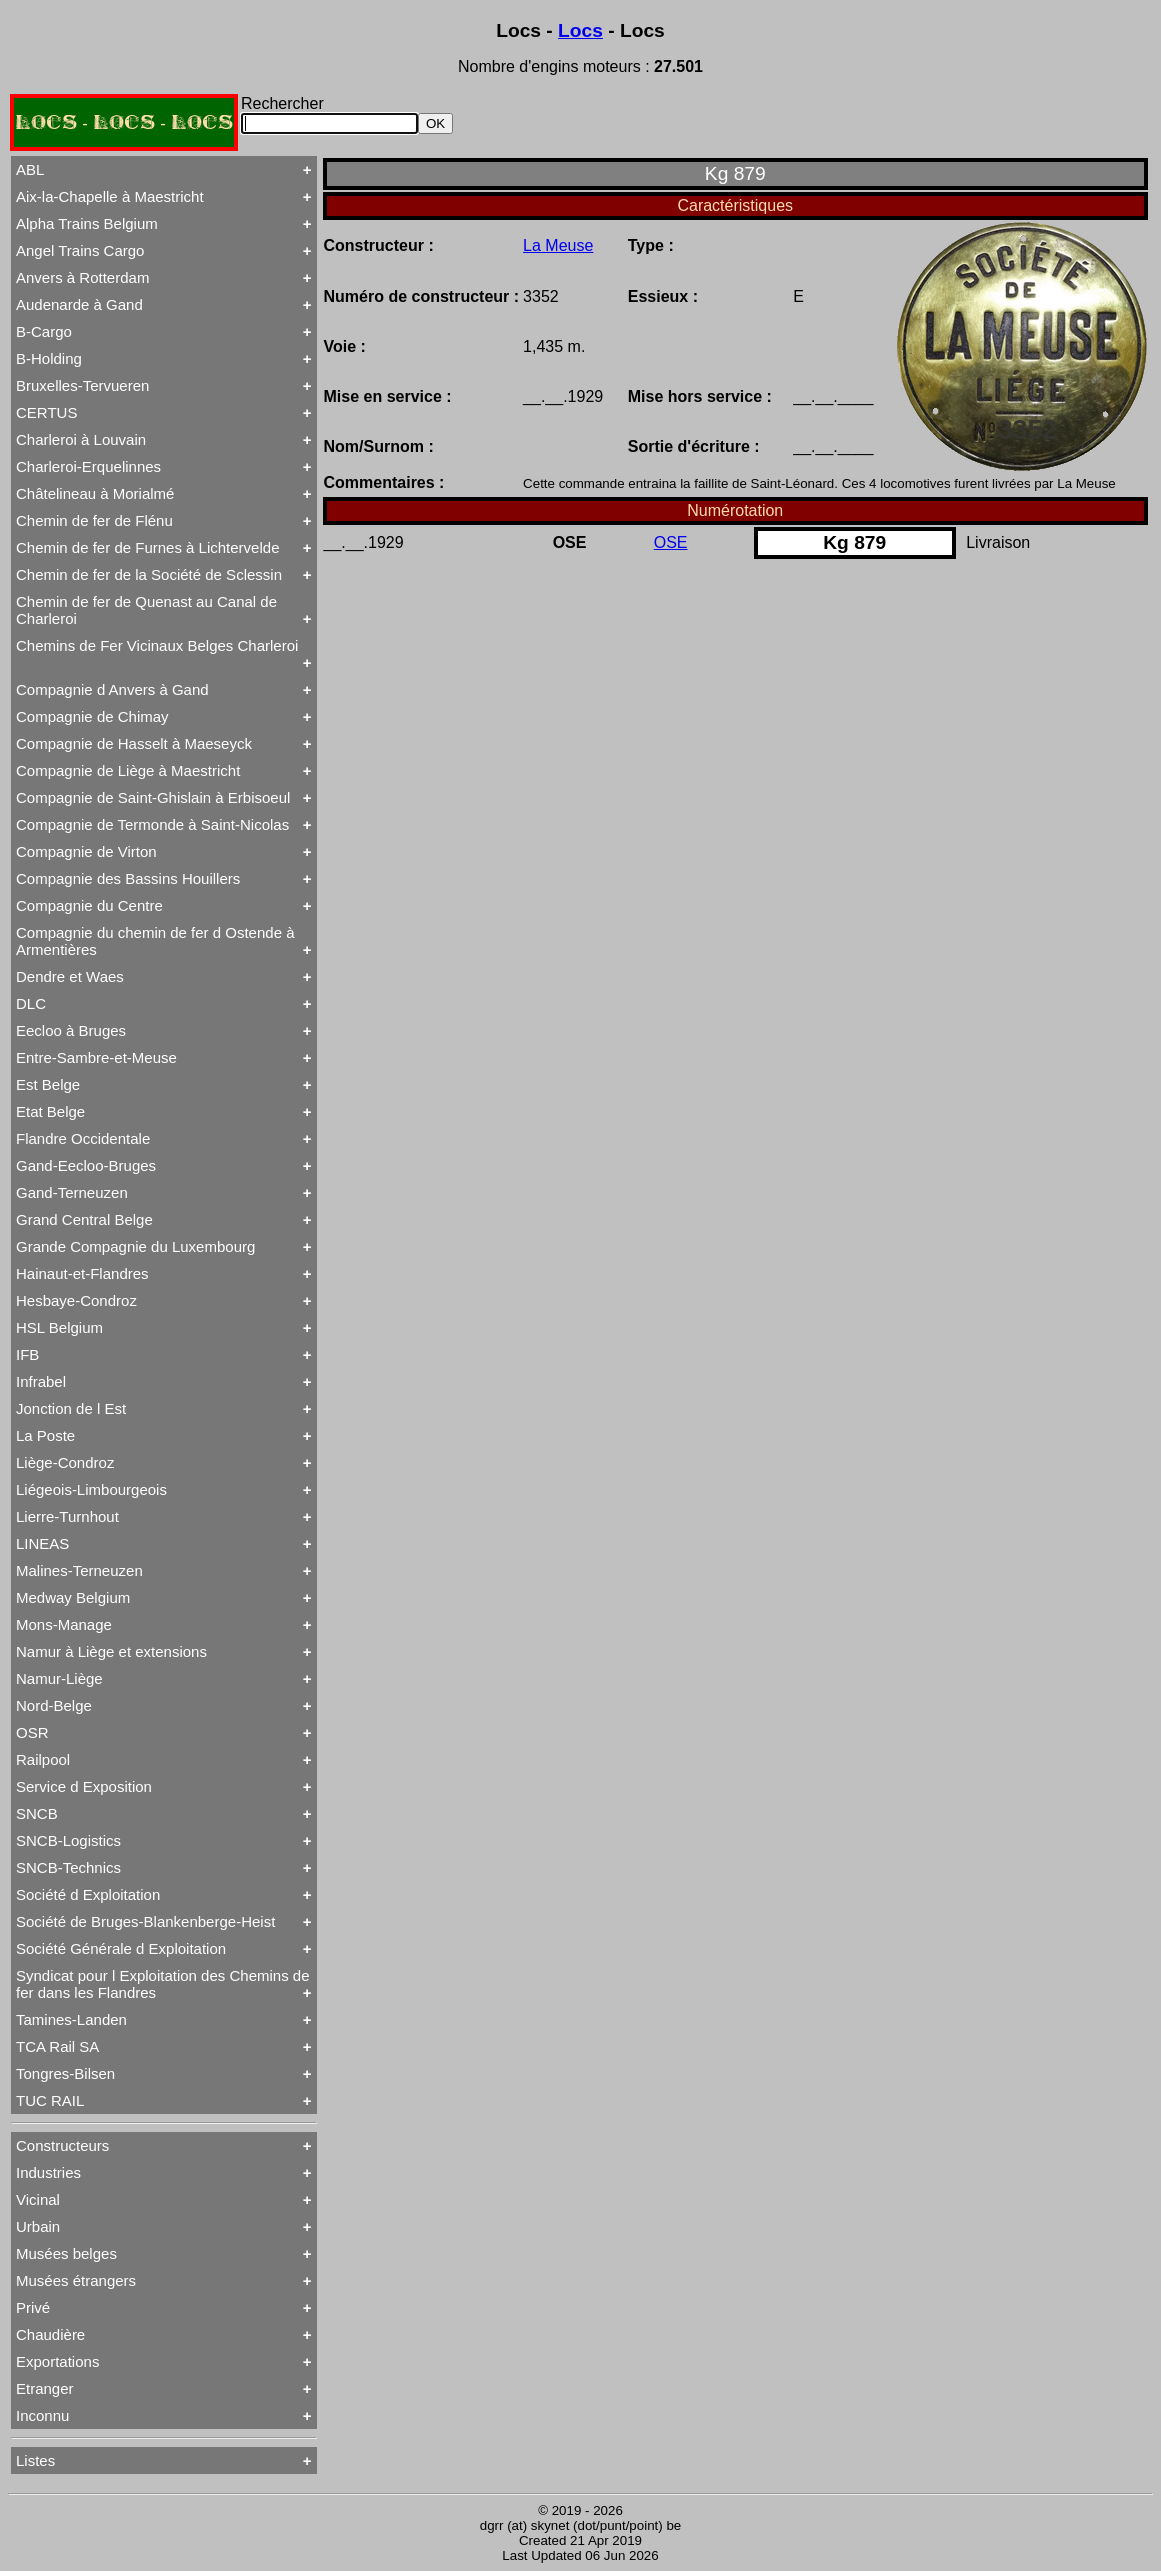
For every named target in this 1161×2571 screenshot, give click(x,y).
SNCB (37, 1813)
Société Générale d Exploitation (121, 1948)
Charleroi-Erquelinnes (88, 466)
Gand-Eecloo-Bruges (86, 1165)
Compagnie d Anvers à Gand (112, 689)
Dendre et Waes (70, 976)
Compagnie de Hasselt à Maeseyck (134, 743)
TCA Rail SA (57, 2046)
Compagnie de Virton (86, 851)
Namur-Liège (59, 1678)
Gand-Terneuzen (72, 1192)
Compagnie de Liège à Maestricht (128, 770)
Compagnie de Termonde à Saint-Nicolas (152, 824)
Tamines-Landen (71, 2019)
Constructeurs (62, 2145)
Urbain (38, 2226)
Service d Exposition (84, 1786)
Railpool (43, 1759)
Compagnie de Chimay (92, 716)
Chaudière (50, 2334)
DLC (31, 1003)
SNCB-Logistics (68, 1840)
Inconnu (42, 2415)
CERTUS (46, 412)
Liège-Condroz (65, 1462)
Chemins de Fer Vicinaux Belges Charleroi (157, 645)
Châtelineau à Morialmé (95, 493)
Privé (33, 2307)
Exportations (57, 2361)
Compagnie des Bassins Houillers (128, 878)
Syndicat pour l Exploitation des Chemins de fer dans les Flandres (163, 1984)
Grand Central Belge (84, 1219)
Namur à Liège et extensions (111, 1651)
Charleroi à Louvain (81, 439)
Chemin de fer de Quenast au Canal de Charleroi (146, 610)
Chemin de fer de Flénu (94, 520)
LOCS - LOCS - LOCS (124, 122)
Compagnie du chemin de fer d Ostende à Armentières (155, 941)
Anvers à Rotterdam (82, 277)
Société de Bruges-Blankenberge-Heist (145, 1921)
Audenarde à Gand (79, 304)
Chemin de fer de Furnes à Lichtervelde (147, 547)
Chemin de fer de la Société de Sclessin (149, 574)
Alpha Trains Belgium (87, 223)
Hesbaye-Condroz (76, 1300)
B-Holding (49, 358)
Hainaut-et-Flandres (82, 1273)
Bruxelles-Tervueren (82, 385)
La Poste (45, 1435)
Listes (35, 2460)
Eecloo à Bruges (71, 1030)
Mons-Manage (64, 1624)
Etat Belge (50, 1111)
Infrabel (41, 1381)
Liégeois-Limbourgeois (91, 1489)
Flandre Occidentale (83, 1138)
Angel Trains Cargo (80, 250)
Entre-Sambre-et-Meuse (96, 1057)
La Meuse (558, 245)
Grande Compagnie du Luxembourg (135, 1246)
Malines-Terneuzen (79, 1570)
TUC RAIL (50, 2100)
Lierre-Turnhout (67, 1516)
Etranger (45, 2388)
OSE (671, 542)
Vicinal (38, 2199)
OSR (32, 1732)
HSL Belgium (59, 1327)
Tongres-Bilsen (65, 2073)
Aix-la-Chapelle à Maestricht (110, 196)
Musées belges (66, 2253)
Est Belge (48, 1084)
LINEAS (42, 1543)
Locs (580, 30)
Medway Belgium (73, 1597)
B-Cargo (44, 331)
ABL (30, 169)
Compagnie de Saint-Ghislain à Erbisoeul (153, 797)
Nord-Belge (54, 1705)
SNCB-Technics (68, 1867)
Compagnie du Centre (89, 905)
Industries (48, 2172)
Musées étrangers (76, 2280)
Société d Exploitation (88, 1894)
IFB (27, 1354)
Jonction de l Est (71, 1408)
